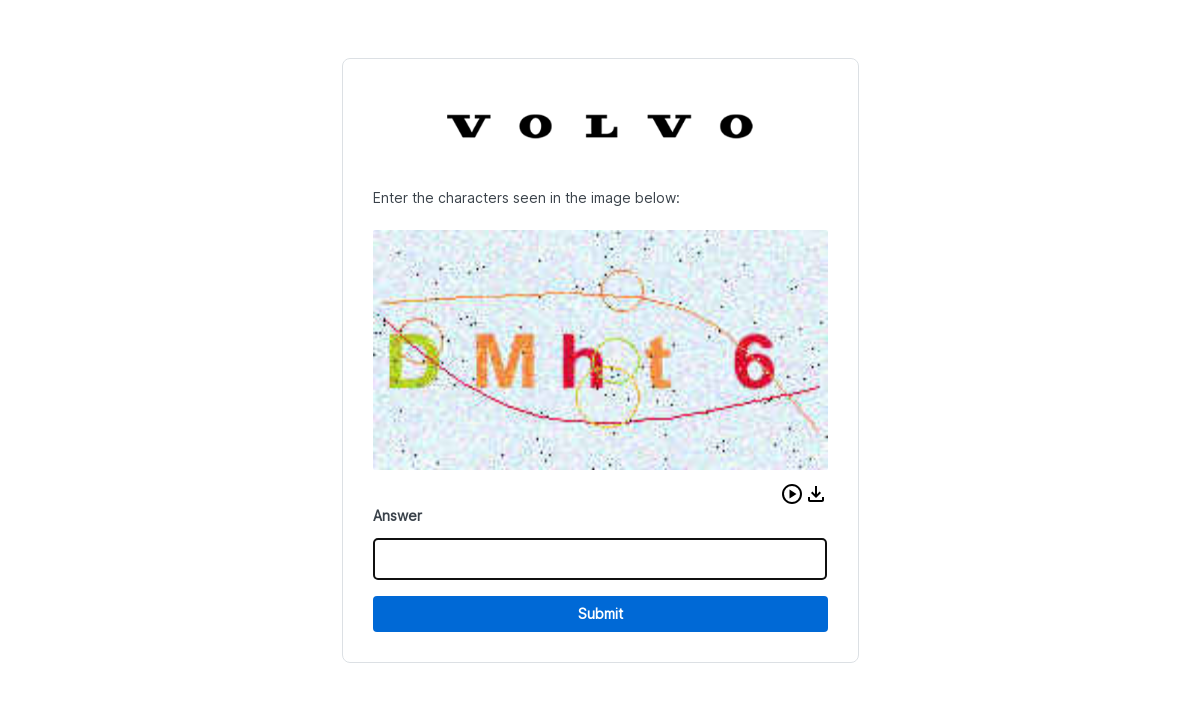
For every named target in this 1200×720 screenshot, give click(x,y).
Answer (397, 515)
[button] (792, 494)
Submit (600, 613)
